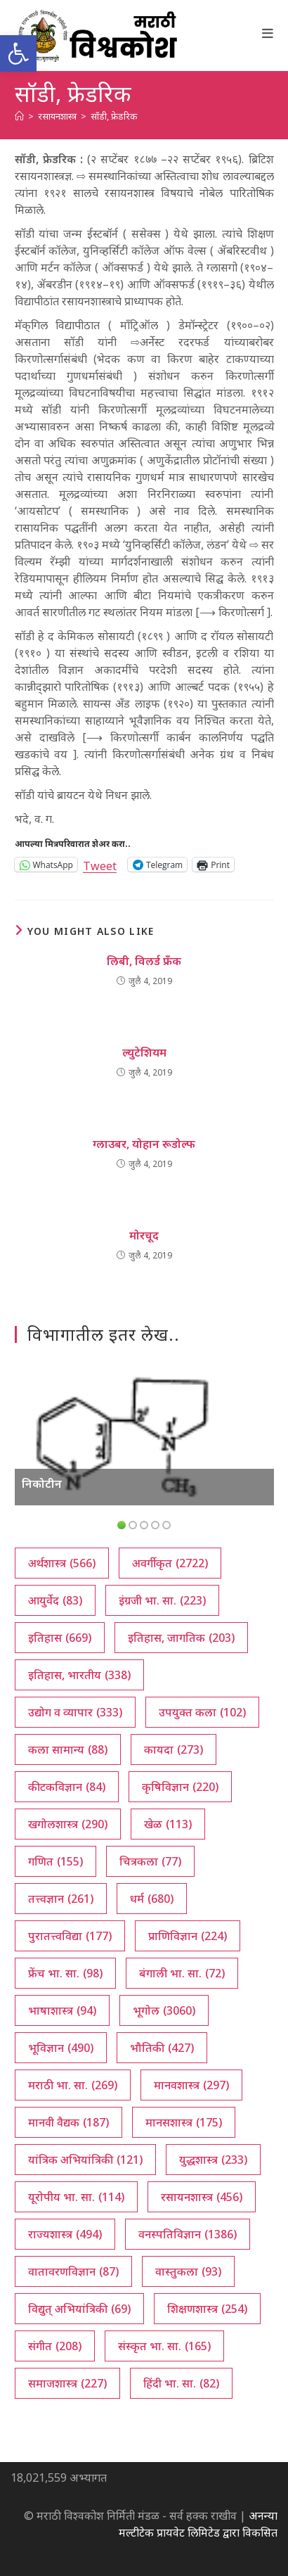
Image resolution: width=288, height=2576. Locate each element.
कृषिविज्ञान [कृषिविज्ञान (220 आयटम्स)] (180, 1786)
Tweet (100, 864)
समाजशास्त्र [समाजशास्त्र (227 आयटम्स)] (67, 2383)
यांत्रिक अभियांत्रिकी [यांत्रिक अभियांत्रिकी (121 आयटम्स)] (85, 2159)
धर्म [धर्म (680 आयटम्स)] (152, 1898)
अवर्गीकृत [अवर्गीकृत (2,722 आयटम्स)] (170, 1563)
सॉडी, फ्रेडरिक (114, 116)
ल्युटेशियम (144, 1052)
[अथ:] (19, 116)
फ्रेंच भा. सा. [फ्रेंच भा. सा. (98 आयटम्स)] (65, 1973)
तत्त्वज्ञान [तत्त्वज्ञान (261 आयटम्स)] (60, 1898)
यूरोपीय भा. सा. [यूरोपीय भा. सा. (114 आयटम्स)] (76, 2196)
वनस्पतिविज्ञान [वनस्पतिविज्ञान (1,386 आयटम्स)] (187, 2234)
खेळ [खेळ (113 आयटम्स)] (168, 1824)
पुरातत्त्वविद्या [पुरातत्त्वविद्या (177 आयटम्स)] (70, 1935)
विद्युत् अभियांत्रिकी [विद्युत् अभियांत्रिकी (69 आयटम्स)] (79, 2308)
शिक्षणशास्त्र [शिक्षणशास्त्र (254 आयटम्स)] (207, 2308)
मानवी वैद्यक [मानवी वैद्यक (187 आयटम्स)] (68, 2122)
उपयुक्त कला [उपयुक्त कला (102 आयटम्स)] (202, 1712)
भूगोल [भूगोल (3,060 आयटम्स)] (164, 2010)
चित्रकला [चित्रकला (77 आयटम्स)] (150, 1861)
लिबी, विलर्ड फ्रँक (144, 961)
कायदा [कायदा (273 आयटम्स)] (173, 1749)
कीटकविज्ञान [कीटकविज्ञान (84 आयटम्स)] (66, 1786)
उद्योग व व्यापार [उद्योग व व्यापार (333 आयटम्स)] (75, 1712)
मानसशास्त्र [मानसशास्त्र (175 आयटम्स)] (183, 2122)
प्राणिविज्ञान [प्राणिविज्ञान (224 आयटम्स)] (187, 1935)
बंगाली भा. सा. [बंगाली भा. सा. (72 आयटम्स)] (182, 1973)
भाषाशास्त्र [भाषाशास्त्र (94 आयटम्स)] (62, 2010)
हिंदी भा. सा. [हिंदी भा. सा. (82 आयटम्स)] (181, 2383)
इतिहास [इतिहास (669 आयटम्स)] (59, 1637)
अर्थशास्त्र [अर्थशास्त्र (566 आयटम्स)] (62, 1563)
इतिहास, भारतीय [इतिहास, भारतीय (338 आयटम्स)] (79, 1674)
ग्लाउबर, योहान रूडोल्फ (144, 1144)
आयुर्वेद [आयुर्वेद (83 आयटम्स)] (55, 1600)
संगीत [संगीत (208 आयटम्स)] (54, 2346)
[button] (18, 53)
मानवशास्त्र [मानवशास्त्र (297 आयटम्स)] (191, 2085)
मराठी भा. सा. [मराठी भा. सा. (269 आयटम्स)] (72, 2085)
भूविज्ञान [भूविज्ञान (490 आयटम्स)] (60, 2047)
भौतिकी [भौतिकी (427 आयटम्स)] (162, 2047)
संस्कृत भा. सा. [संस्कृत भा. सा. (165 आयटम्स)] (164, 2346)
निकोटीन (42, 1483)
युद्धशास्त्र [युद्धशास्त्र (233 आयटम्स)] (213, 2159)
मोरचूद (144, 1235)
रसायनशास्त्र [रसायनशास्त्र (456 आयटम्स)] (201, 2196)
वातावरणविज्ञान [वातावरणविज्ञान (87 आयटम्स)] (73, 2271)
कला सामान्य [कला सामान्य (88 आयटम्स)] (67, 1749)
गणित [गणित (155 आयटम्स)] (55, 1861)
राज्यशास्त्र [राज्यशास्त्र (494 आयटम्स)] (65, 2234)
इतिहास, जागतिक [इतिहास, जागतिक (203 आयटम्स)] (181, 1637)
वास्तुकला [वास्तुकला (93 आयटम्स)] (188, 2271)
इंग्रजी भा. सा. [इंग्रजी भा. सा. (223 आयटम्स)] (162, 1600)
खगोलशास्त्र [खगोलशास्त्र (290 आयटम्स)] (67, 1824)
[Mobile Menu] (268, 33)
